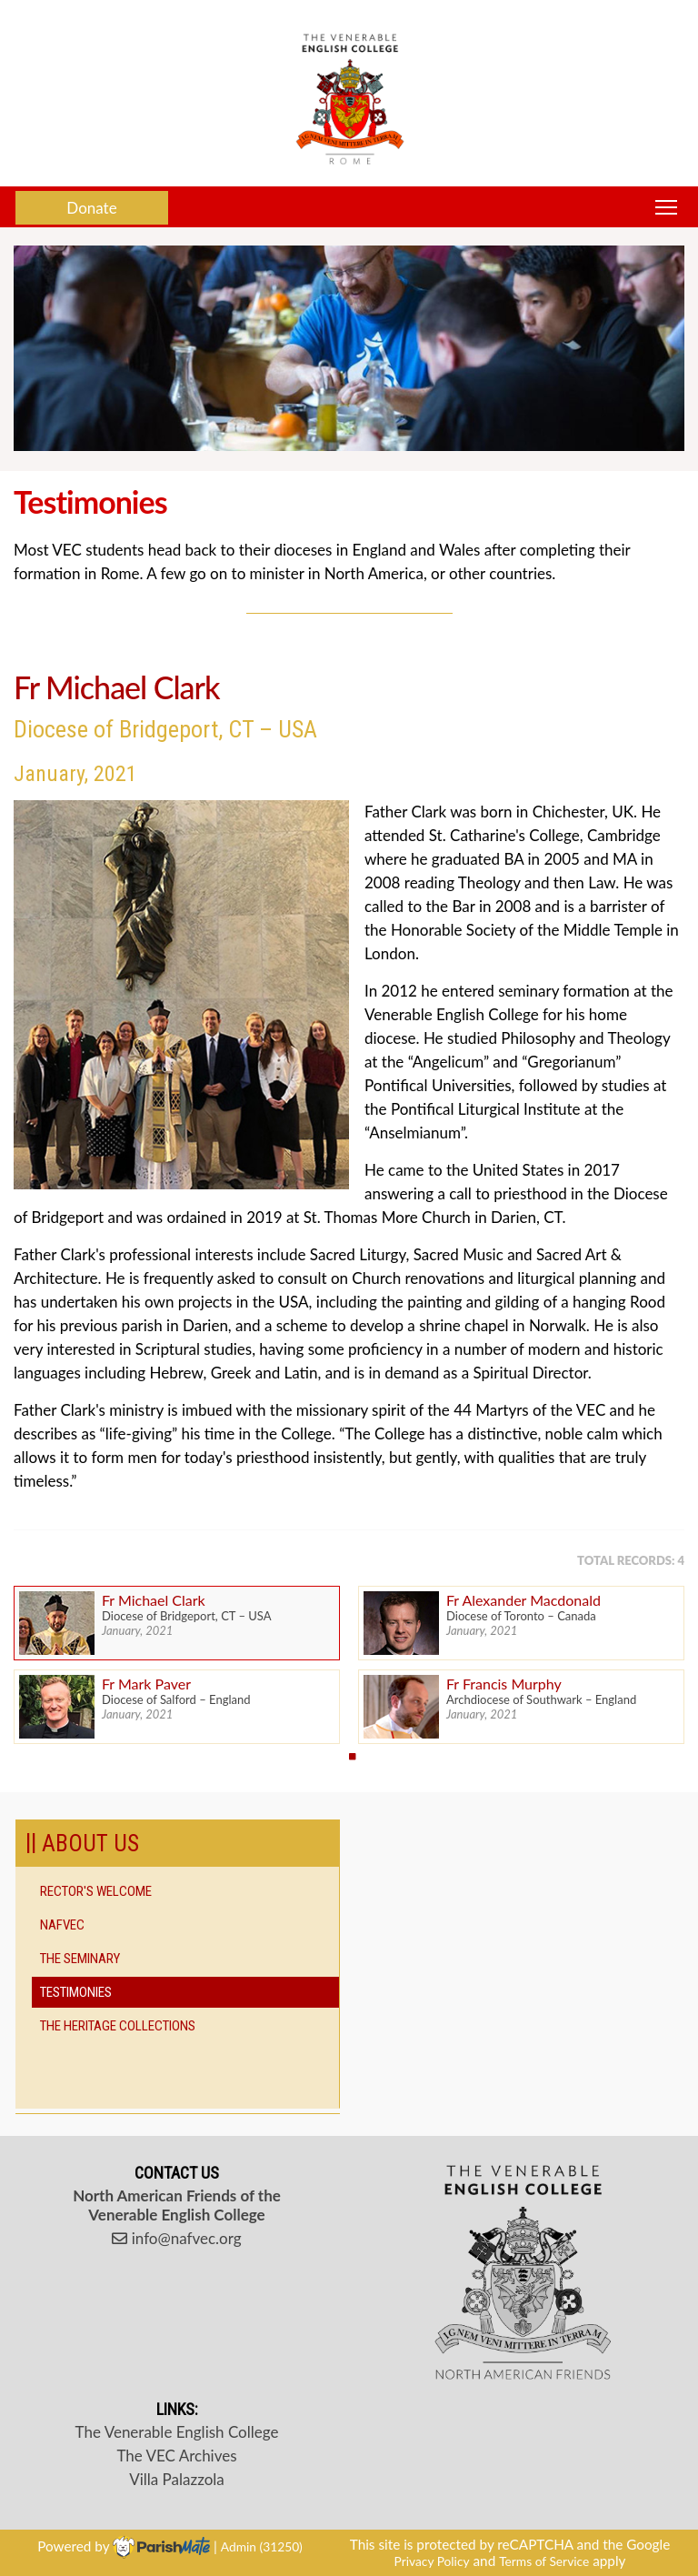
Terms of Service (544, 2561)
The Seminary (80, 1958)
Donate (91, 207)
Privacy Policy (432, 2561)
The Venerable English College (177, 2431)
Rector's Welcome (96, 1891)
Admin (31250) (262, 2546)
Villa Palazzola (176, 2479)
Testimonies (76, 1992)
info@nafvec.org (176, 2238)
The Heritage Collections (117, 2026)
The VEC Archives (176, 2455)
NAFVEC (62, 1925)
